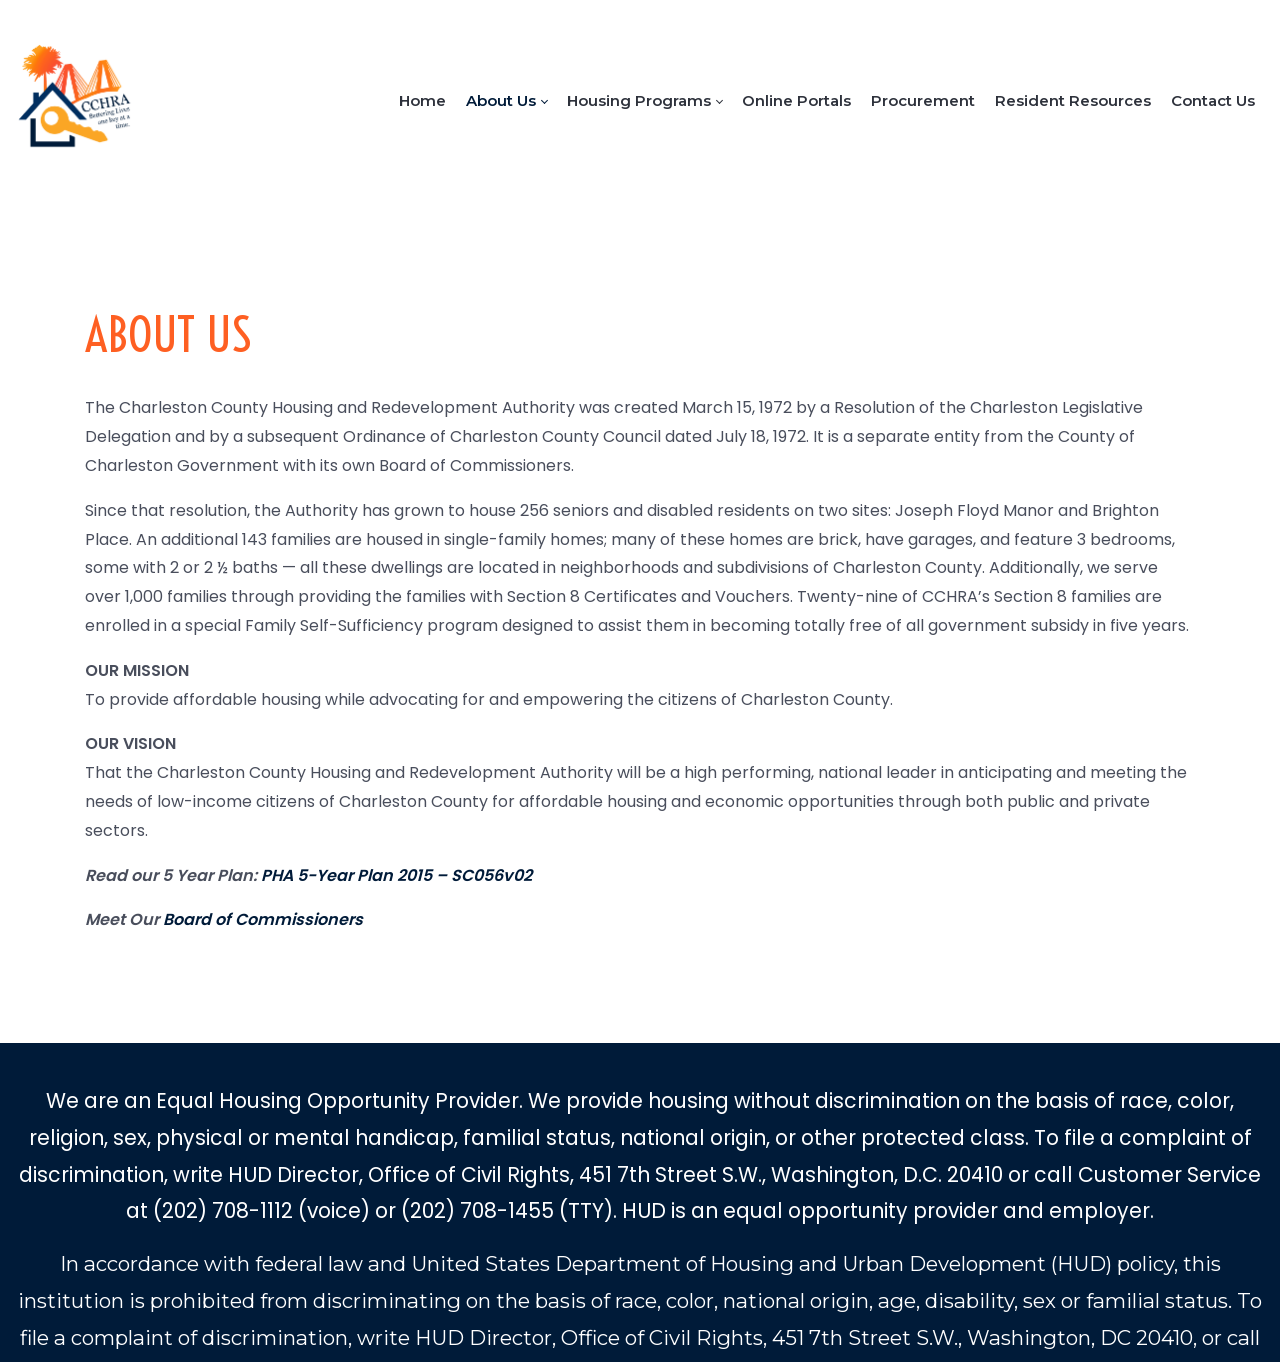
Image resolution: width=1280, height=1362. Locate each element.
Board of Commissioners (263, 919)
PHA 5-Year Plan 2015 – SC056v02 (396, 875)
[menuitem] (422, 100)
